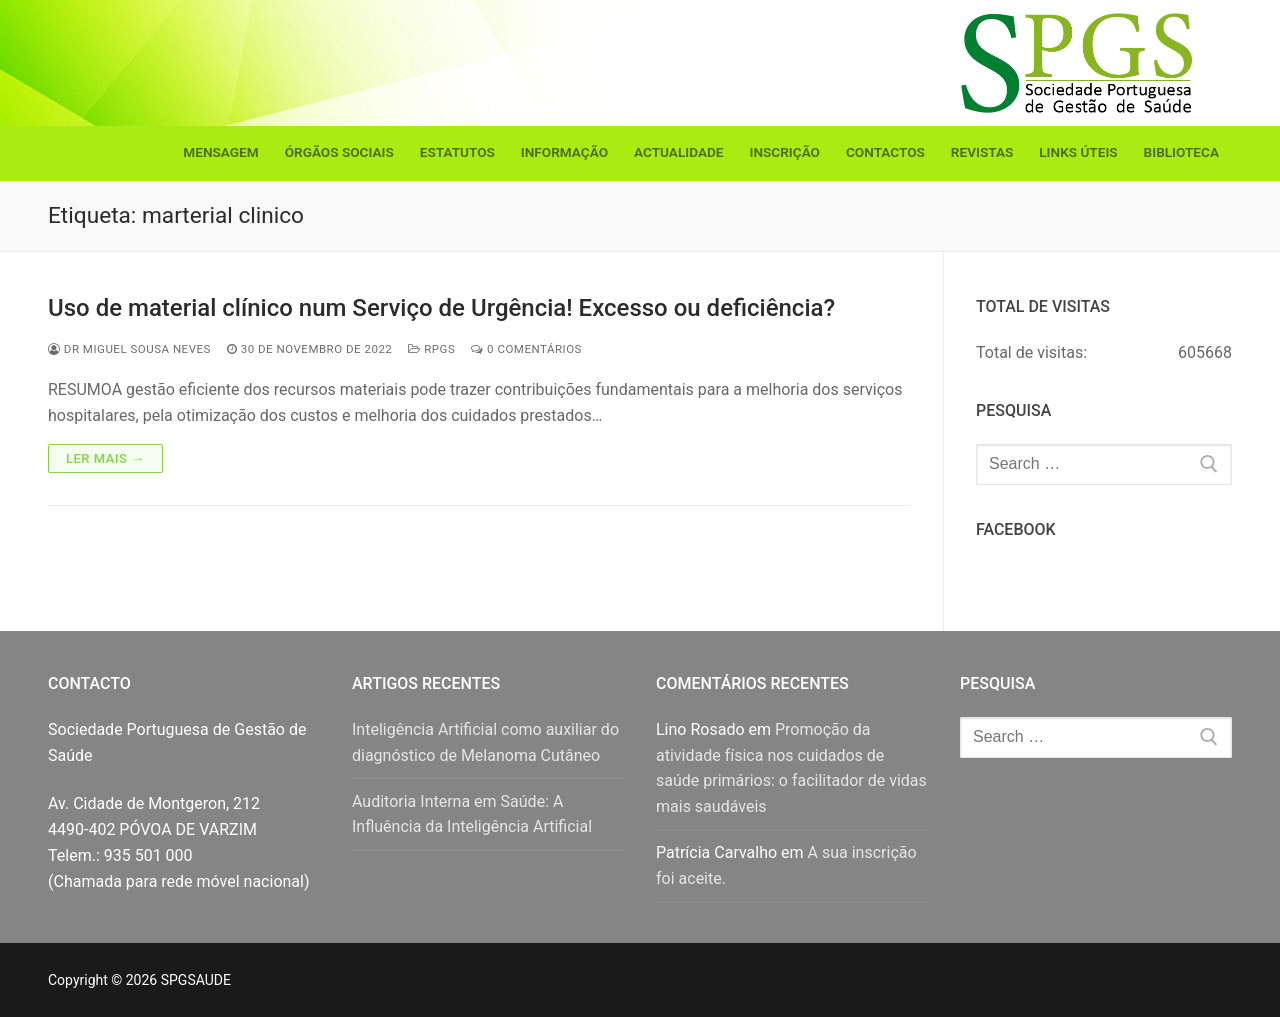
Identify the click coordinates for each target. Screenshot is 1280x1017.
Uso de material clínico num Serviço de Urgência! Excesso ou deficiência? (441, 308)
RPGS (431, 349)
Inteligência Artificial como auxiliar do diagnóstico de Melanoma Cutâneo (485, 742)
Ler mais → (105, 458)
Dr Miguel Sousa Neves (129, 349)
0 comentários (526, 349)
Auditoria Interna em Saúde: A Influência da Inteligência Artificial (472, 814)
